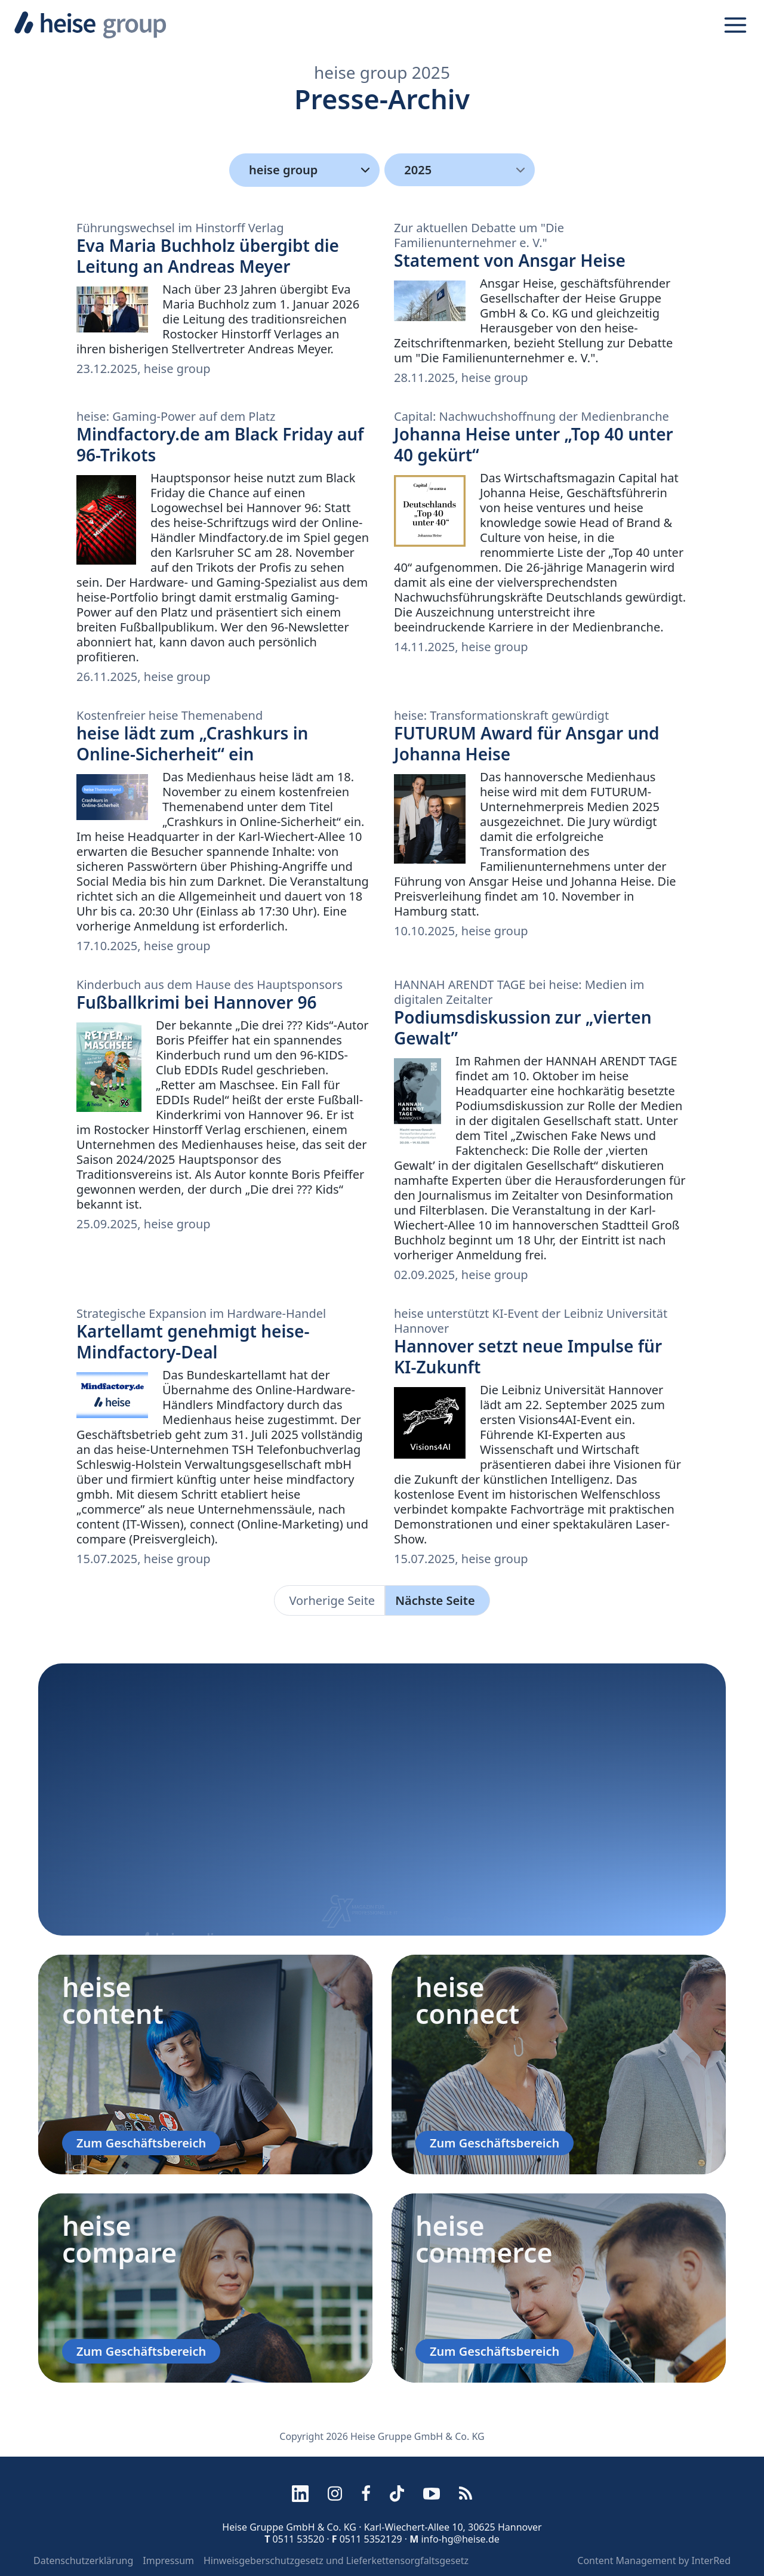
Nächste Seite (435, 1600)
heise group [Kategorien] (311, 170)
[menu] (459, 169)
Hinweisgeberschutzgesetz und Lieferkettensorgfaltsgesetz (336, 2560)
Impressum (168, 2560)
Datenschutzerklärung (83, 2560)
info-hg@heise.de (460, 2539)
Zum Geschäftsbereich (141, 2143)
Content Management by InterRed (654, 2560)
